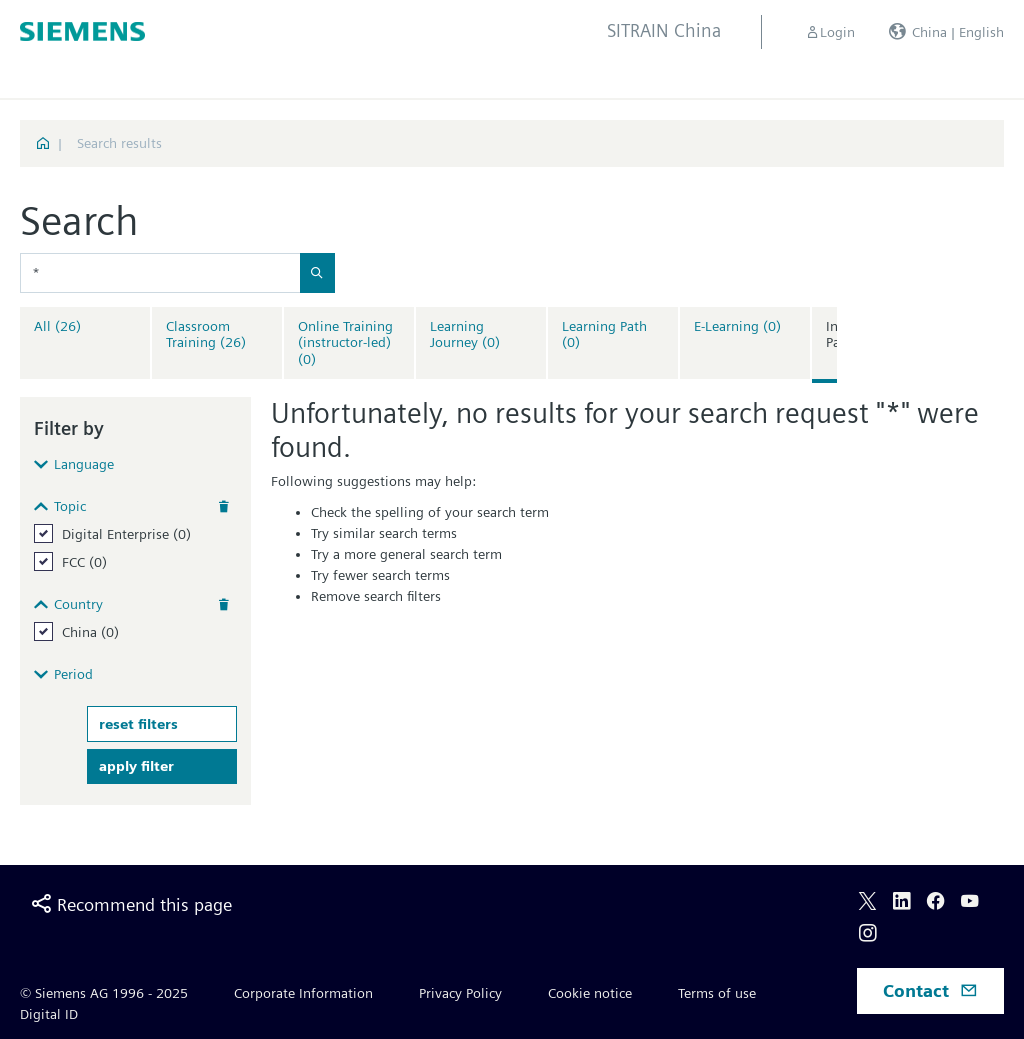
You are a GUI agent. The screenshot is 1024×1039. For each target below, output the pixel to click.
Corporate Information (303, 993)
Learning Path (604, 334)
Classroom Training (206, 334)
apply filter (136, 766)
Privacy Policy (460, 993)
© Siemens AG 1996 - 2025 (104, 993)
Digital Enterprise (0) (126, 534)
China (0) (90, 632)
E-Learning (737, 326)
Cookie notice (590, 993)
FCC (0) (84, 562)
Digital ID (49, 1014)
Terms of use (717, 993)
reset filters (138, 724)
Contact (930, 990)
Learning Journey (465, 334)
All (57, 326)
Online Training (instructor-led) (345, 343)
